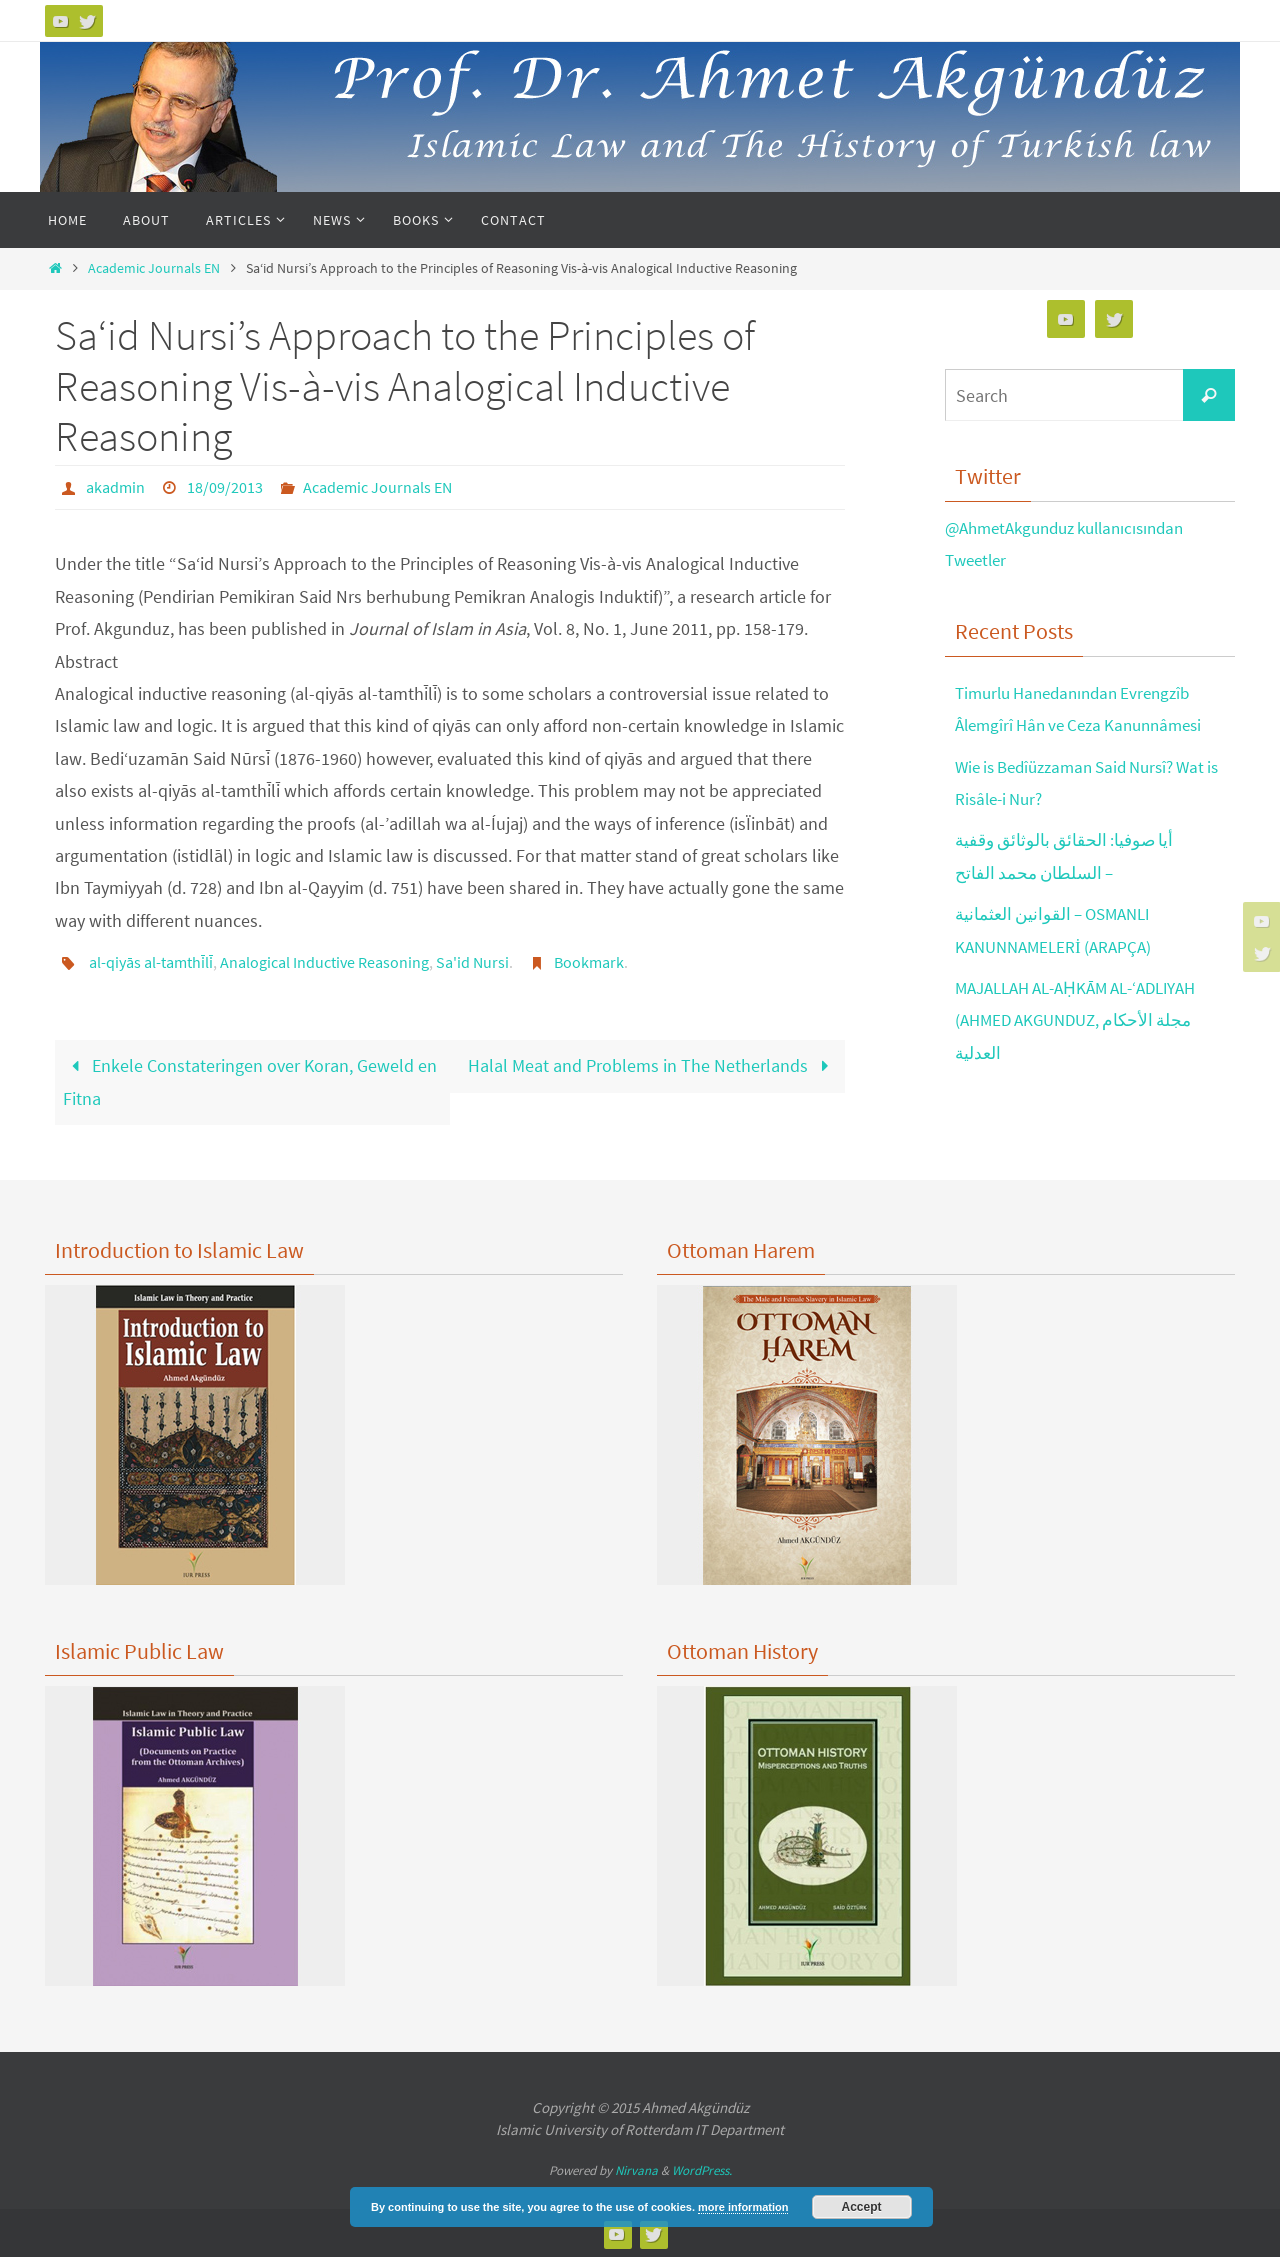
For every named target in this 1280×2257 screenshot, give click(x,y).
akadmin (115, 487)
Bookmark (589, 961)
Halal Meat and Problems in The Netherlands (652, 1063)
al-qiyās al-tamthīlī (151, 961)
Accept (862, 2207)
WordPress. (702, 2168)
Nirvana (636, 2168)
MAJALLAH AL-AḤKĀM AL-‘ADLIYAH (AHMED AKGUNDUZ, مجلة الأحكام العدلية (1088, 1020)
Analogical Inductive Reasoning (324, 961)
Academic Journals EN (154, 268)
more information (743, 2207)
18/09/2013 (225, 487)
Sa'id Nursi (472, 961)
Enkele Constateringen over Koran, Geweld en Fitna (250, 1079)
